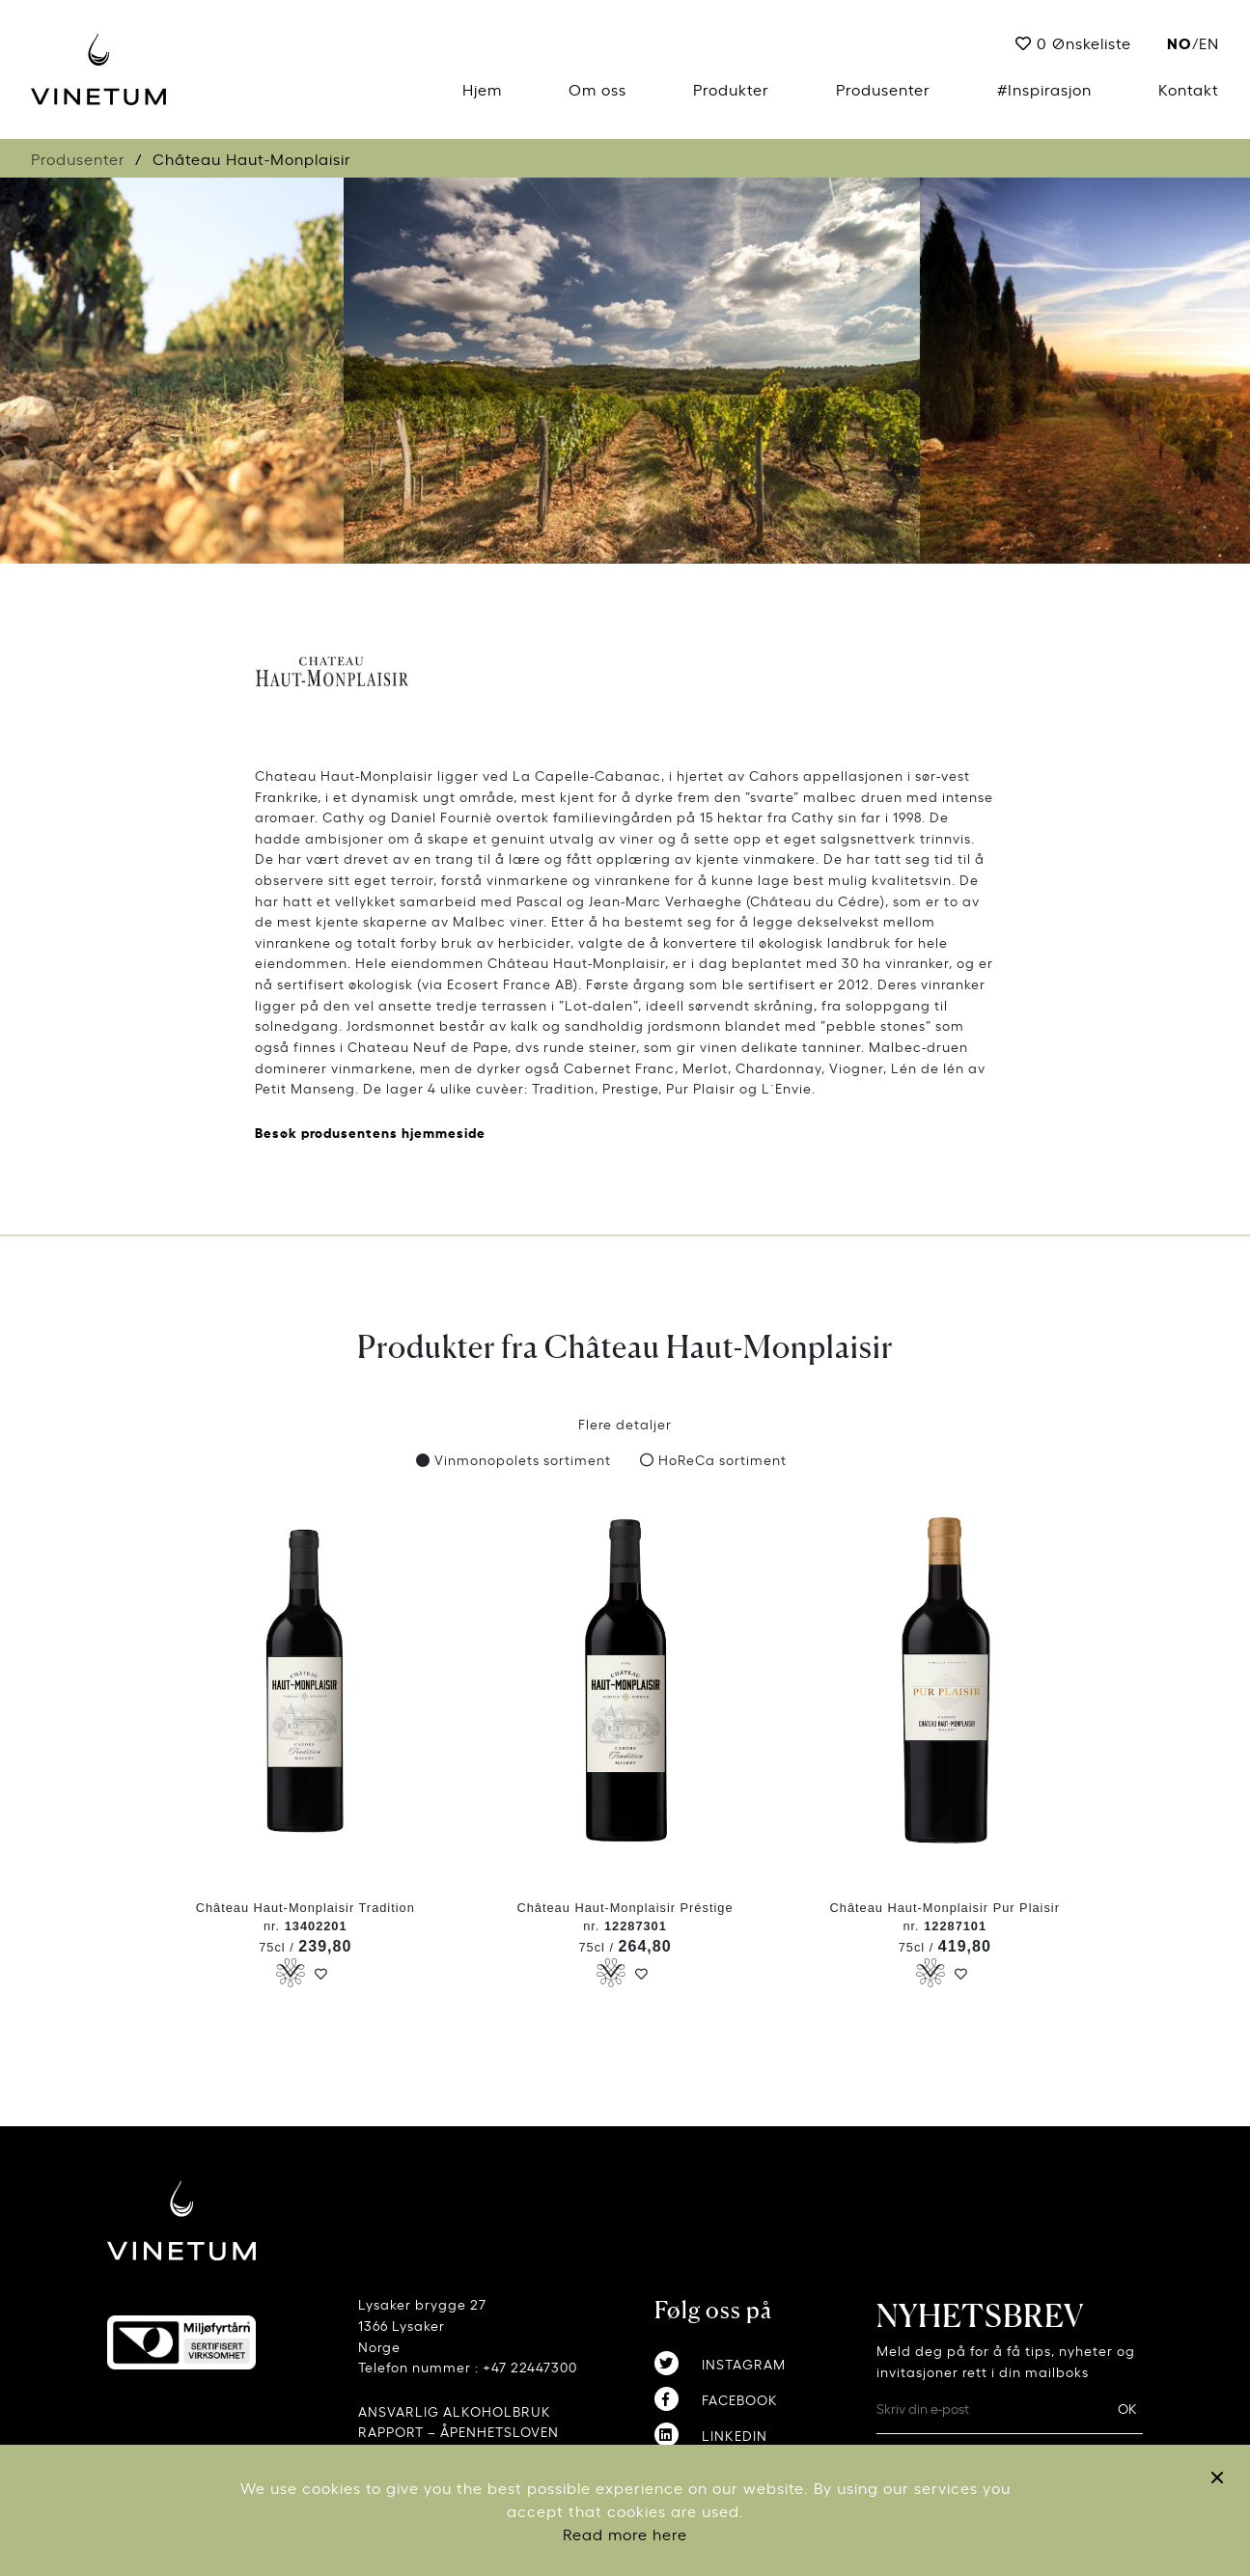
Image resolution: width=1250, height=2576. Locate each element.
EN (1209, 42)
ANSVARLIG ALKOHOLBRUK (454, 2410)
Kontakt (1188, 88)
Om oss (597, 88)
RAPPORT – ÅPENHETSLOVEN (458, 2431)
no (1179, 42)
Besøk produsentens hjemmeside (370, 1132)
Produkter (731, 88)
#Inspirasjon (1044, 88)
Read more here (625, 2533)
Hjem (482, 88)
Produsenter (883, 88)
